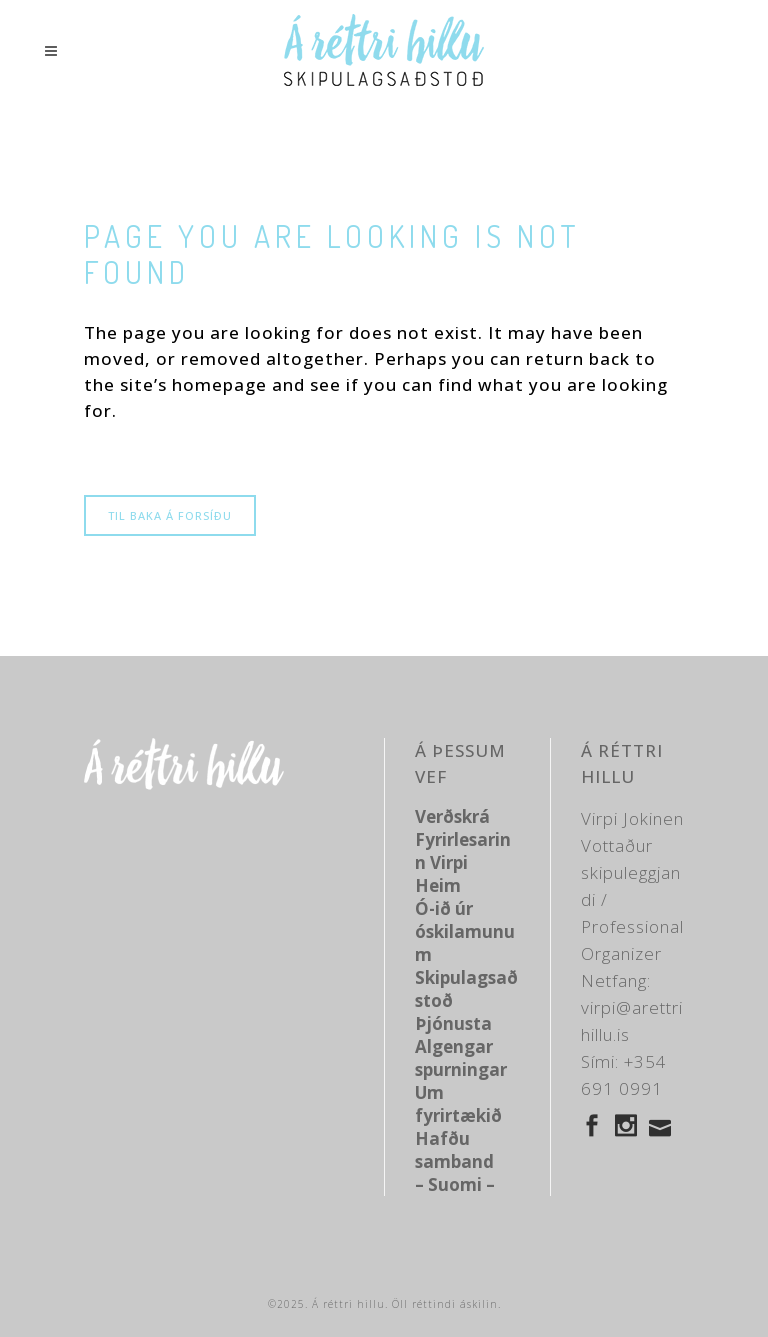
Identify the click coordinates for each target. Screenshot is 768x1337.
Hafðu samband (454, 1150)
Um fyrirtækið (458, 1104)
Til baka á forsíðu (170, 515)
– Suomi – (455, 1184)
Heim (438, 885)
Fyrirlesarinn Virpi (463, 851)
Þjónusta (453, 1023)
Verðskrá (452, 816)
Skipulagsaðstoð (466, 989)
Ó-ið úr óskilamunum (465, 931)
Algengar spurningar (461, 1058)
